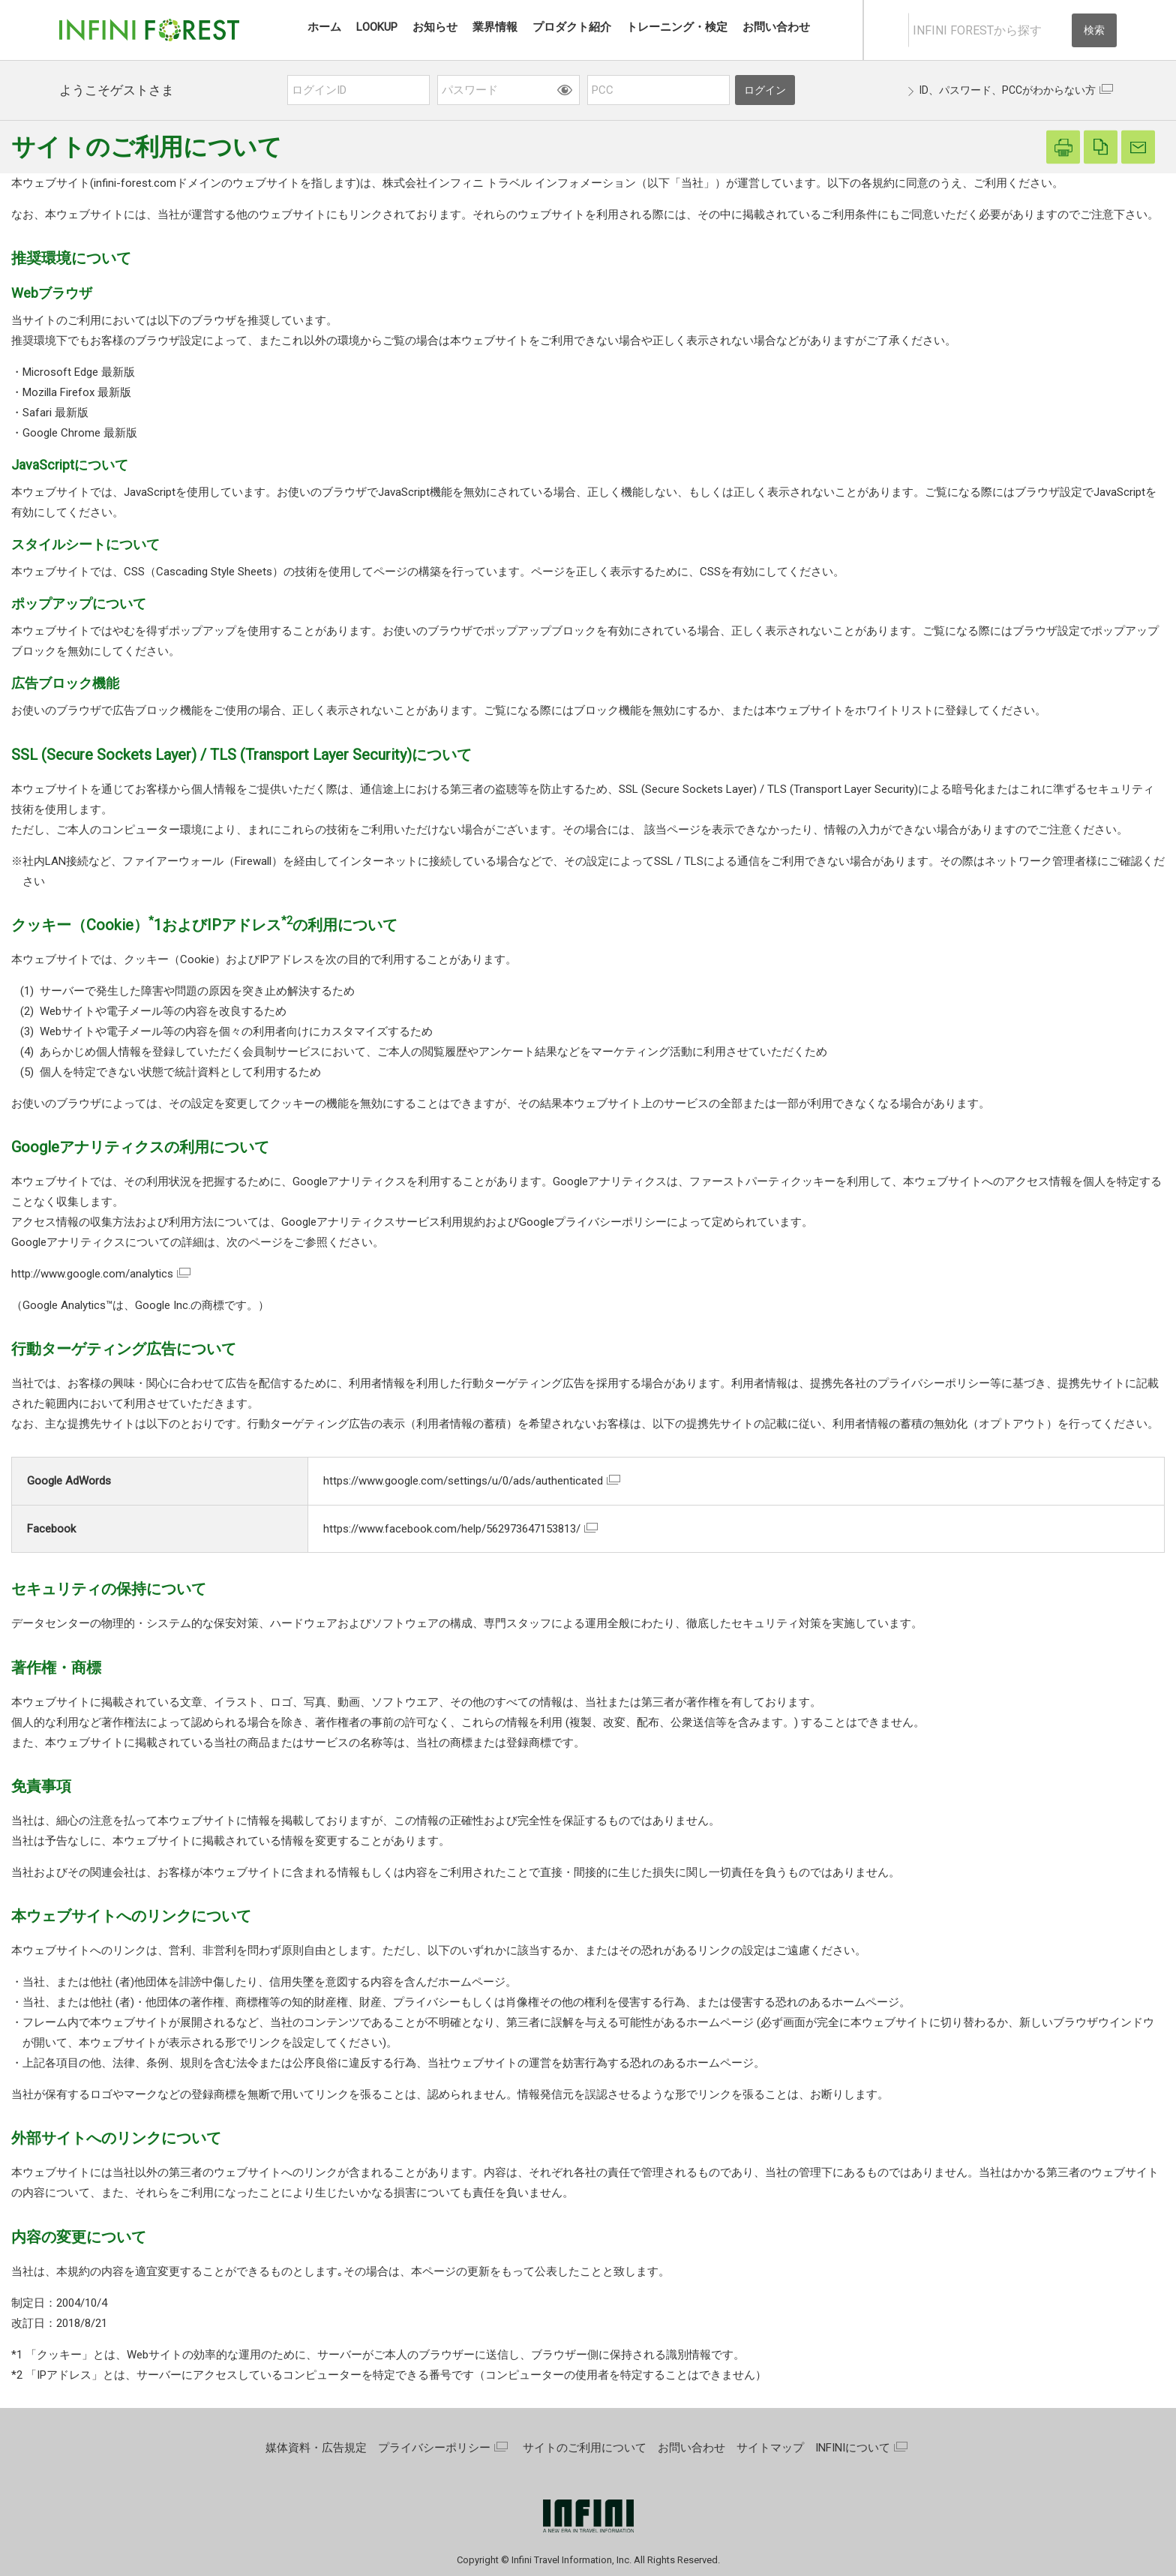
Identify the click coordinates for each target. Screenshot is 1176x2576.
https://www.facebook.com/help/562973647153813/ (451, 1529)
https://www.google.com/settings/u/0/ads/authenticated (463, 1481)
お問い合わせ (691, 2447)
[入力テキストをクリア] (1059, 31)
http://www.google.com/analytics (92, 1273)
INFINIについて (852, 2447)
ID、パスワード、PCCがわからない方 (1008, 90)
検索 (1094, 30)
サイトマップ (770, 2447)
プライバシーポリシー (434, 2447)
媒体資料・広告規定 (316, 2447)
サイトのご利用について (584, 2447)
